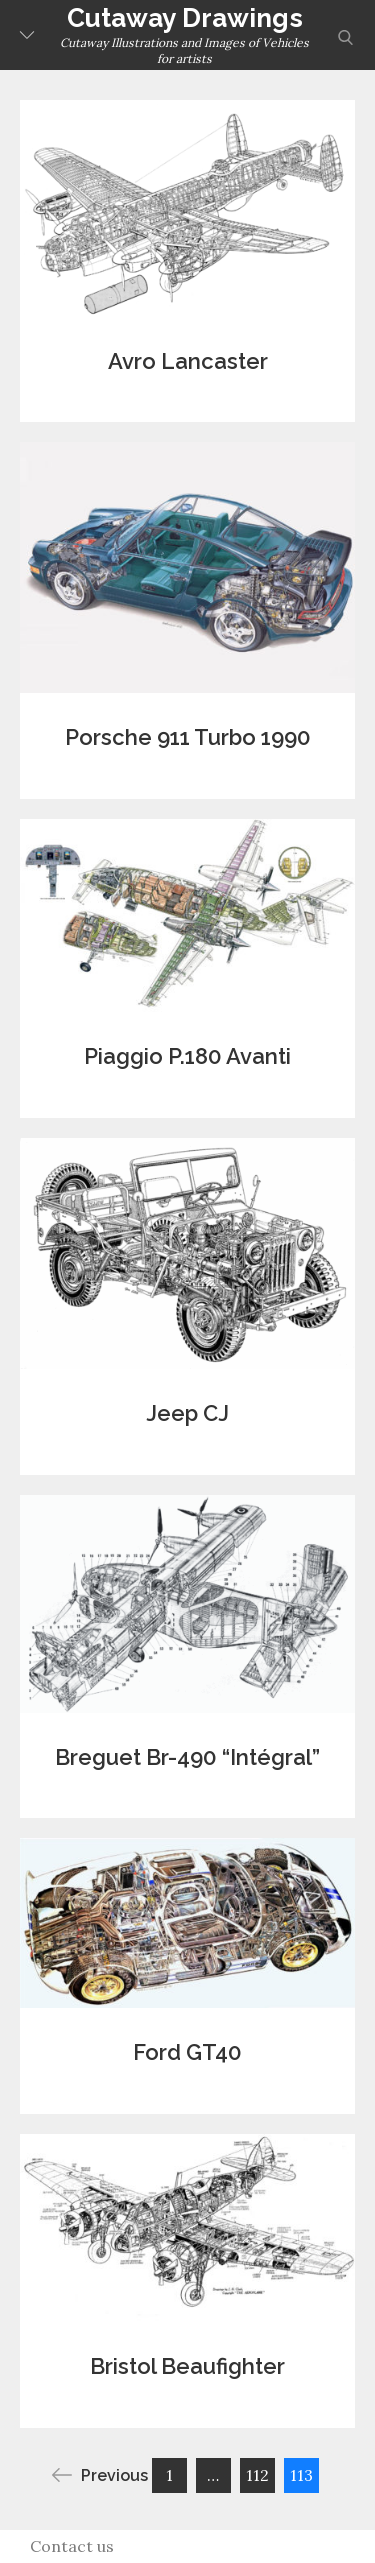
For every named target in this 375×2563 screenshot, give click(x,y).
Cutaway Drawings (185, 18)
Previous (100, 2475)
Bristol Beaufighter (187, 2366)
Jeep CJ (187, 1413)
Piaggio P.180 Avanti (187, 1056)
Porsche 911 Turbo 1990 (188, 737)
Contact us (72, 2546)
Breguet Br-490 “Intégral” (187, 1757)
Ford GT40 (187, 2052)
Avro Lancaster (188, 361)
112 (257, 2475)
